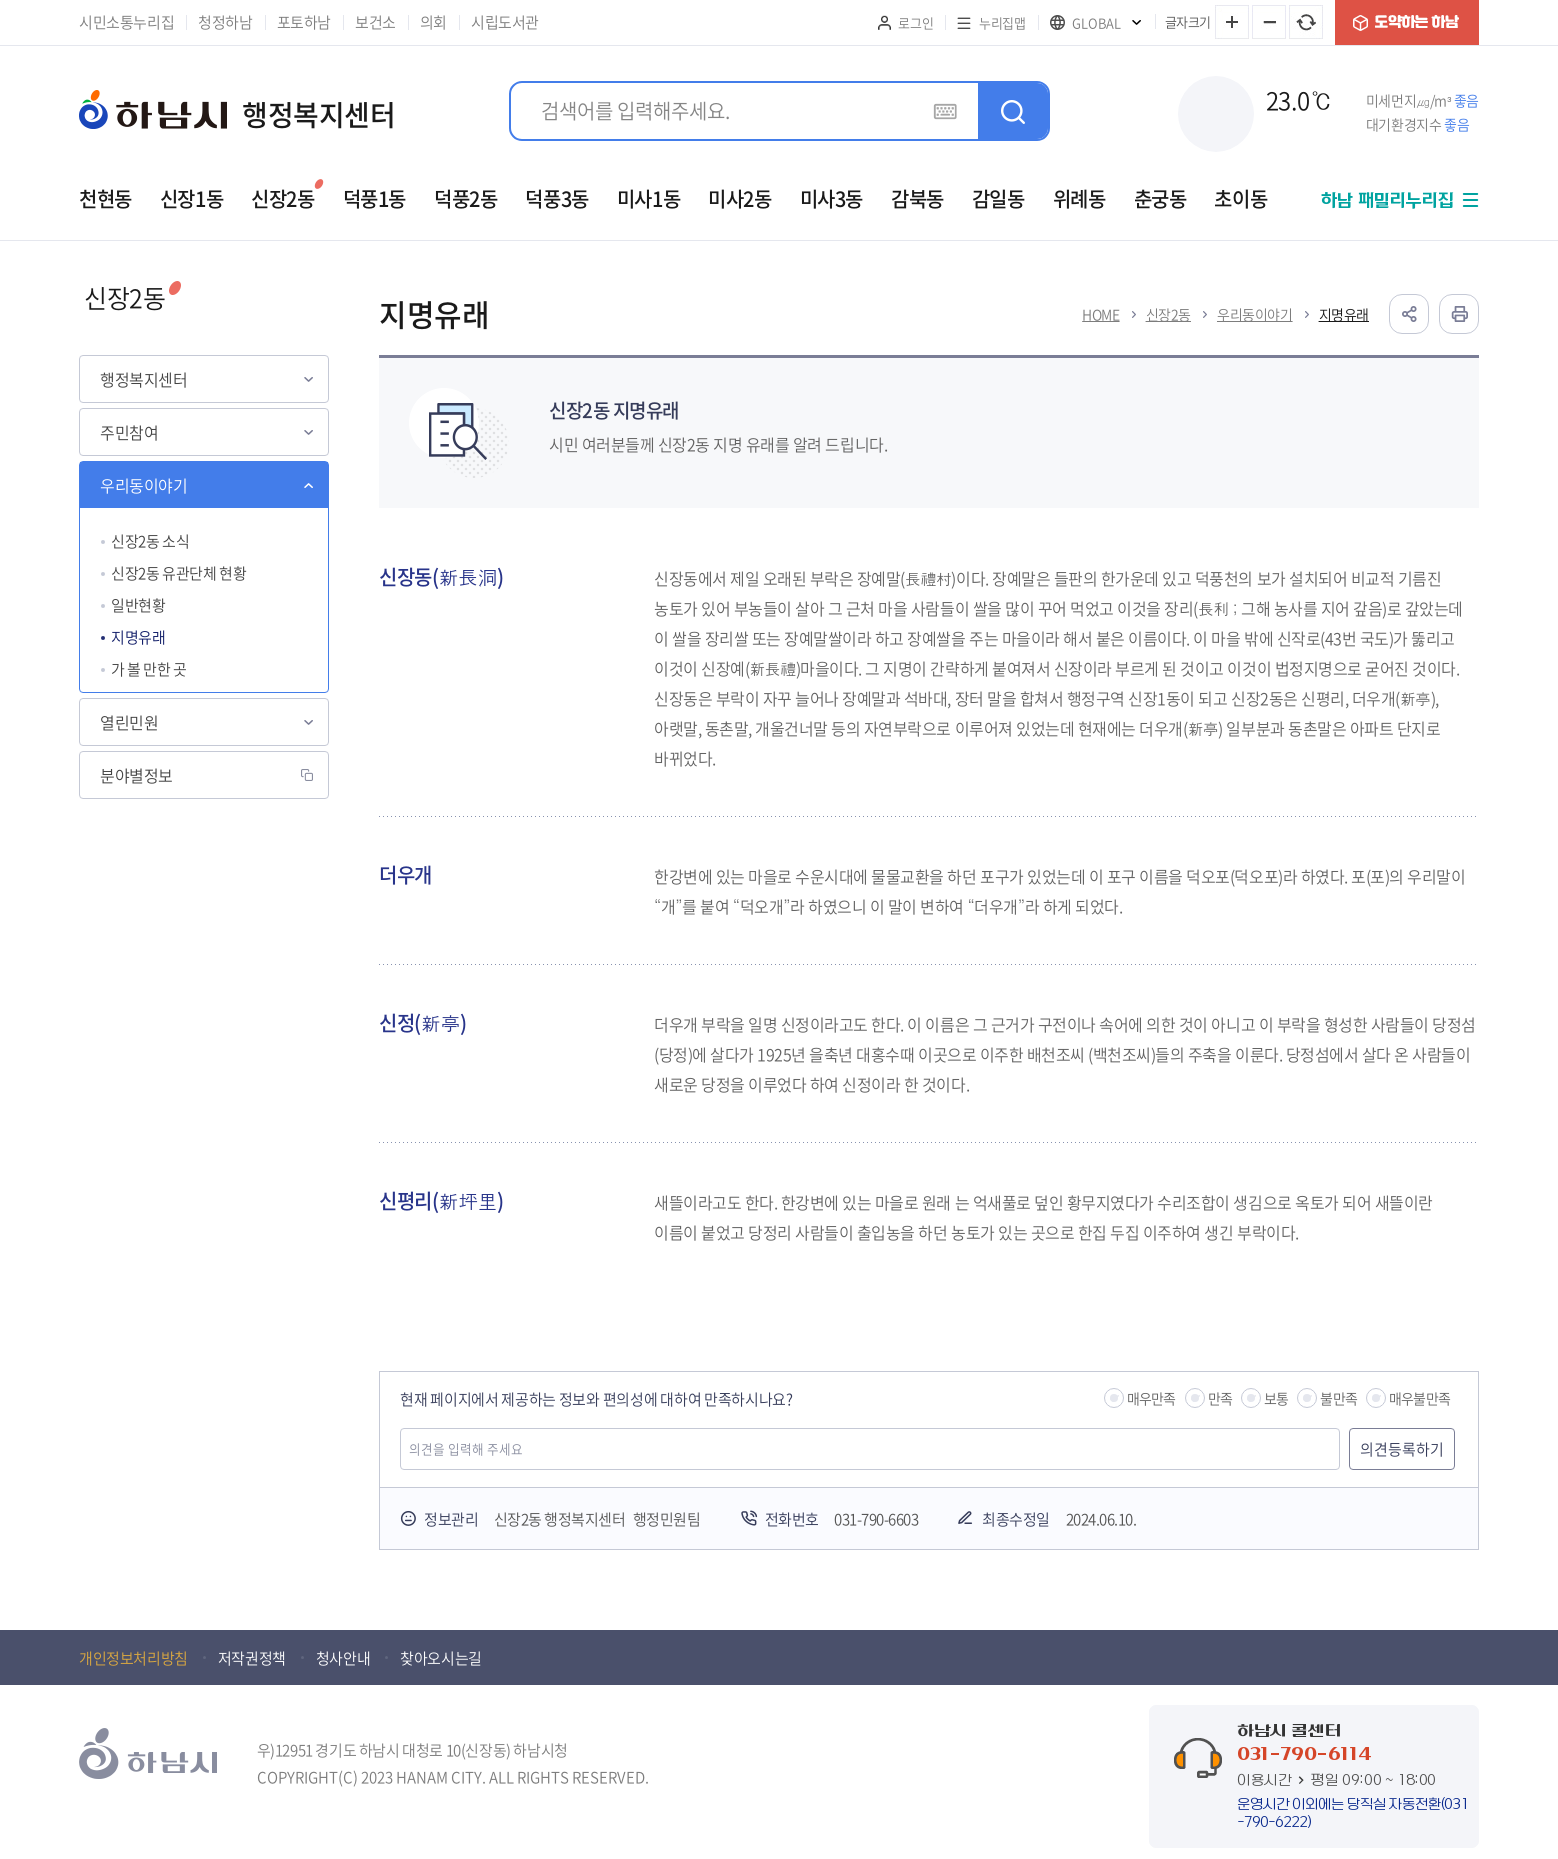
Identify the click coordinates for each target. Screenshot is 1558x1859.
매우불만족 (1419, 1398)
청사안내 (343, 1658)
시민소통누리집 (126, 22)
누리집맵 (1002, 22)
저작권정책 (252, 1658)
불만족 (1338, 1398)
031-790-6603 (876, 1519)
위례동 (1079, 198)
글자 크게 (1232, 22)
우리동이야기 (144, 485)
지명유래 (138, 637)
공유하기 (1409, 314)
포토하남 (304, 22)
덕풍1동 (374, 198)
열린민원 (129, 722)
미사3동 (831, 198)
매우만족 (1151, 1398)
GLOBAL (1096, 22)
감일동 (998, 198)
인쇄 (1459, 314)
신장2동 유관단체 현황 (178, 573)
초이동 (1240, 198)
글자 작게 (1269, 22)
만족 (1220, 1398)
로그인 (915, 22)
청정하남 (225, 22)
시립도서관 (505, 22)
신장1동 (191, 198)
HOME (1100, 314)
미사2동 (739, 198)
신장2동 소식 (150, 541)
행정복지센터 (144, 379)
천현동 (105, 198)
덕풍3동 (556, 198)
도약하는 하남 (1407, 22)
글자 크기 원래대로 (1306, 22)
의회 (433, 22)
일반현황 (138, 605)
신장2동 (282, 198)
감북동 (917, 198)
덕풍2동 (465, 198)
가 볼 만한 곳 (149, 669)
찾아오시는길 (441, 1658)
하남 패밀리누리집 (1387, 201)
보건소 (375, 22)
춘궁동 (1160, 198)
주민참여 (129, 432)
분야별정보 (136, 775)
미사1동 (648, 198)
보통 (1276, 1398)
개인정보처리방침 (133, 1658)
